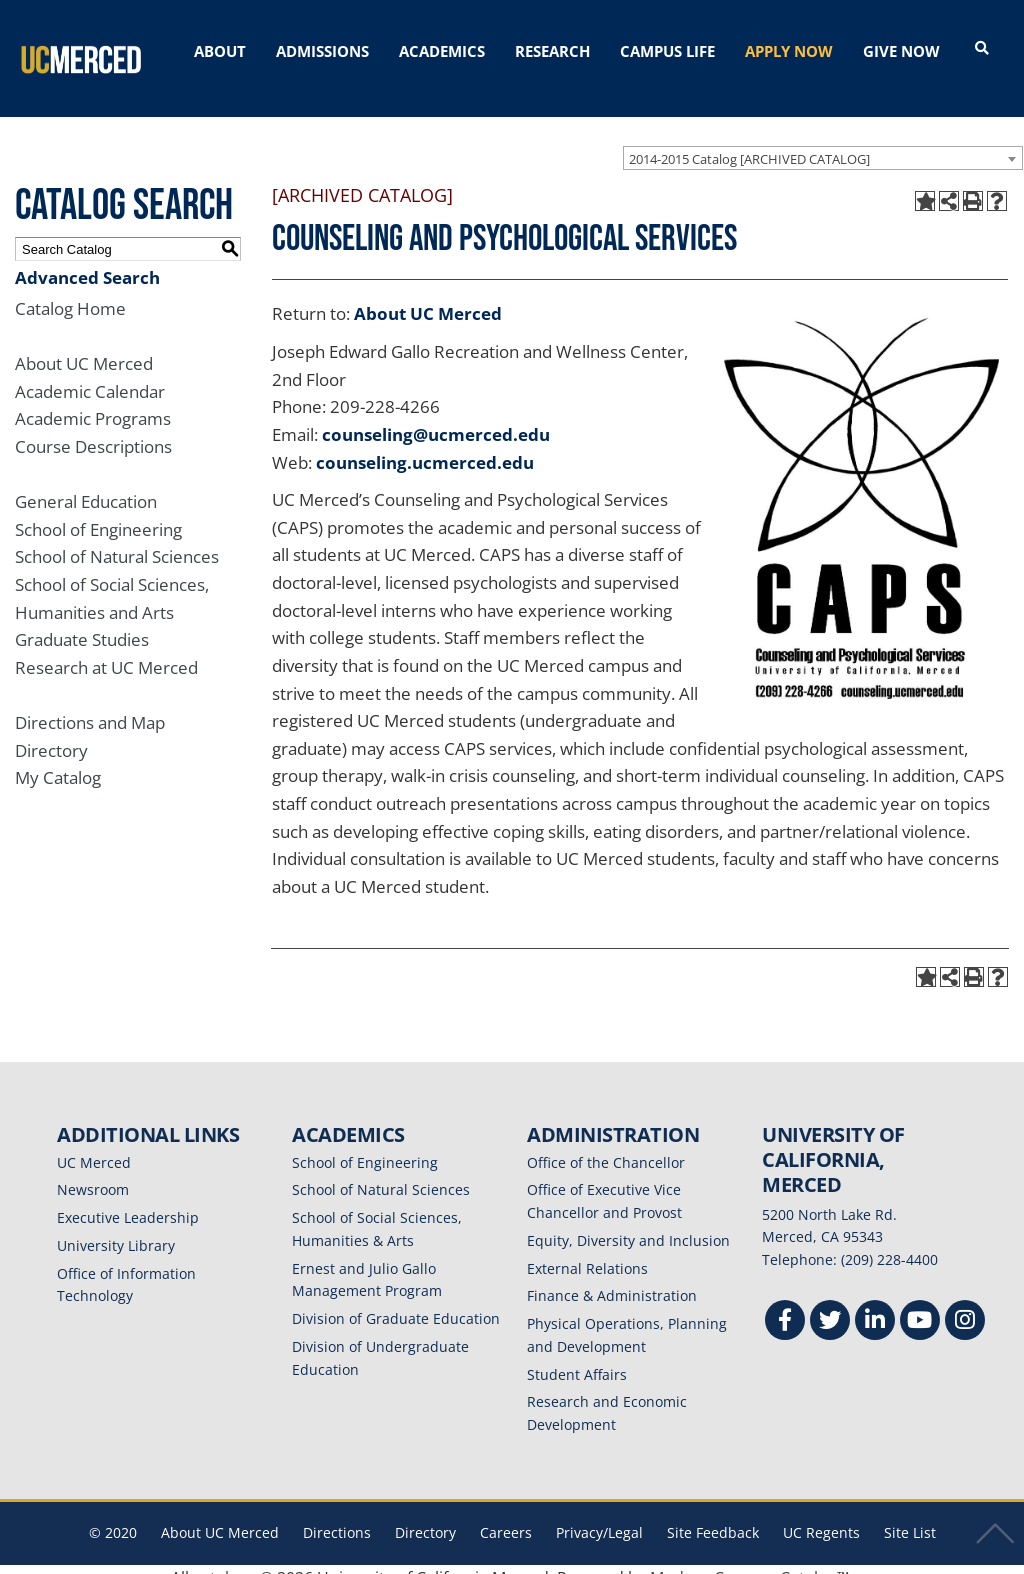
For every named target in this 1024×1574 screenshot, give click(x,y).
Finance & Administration (612, 1279)
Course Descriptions (93, 429)
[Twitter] (830, 1305)
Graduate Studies (82, 623)
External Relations (587, 1251)
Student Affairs (577, 1357)
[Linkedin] (875, 1305)
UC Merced (94, 1145)
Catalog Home (70, 291)
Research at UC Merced (106, 650)
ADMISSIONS (322, 51)
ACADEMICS (442, 51)
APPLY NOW (789, 51)
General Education (86, 484)
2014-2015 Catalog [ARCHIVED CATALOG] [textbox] (749, 142)
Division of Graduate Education (396, 1301)
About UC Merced (84, 346)
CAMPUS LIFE (667, 51)
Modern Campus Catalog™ (749, 1561)
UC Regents (821, 1515)
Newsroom (93, 1173)
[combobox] (823, 141)
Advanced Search (87, 260)
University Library (116, 1228)
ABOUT (220, 51)
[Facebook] (785, 1305)
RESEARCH (552, 51)
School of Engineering (98, 512)
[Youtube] (920, 1305)
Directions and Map (90, 705)
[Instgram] (965, 1305)
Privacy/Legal (599, 1515)
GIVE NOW (901, 51)
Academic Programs (93, 402)
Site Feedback (713, 1515)
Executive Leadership (128, 1200)
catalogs (224, 1561)
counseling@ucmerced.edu (436, 417)
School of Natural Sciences (117, 540)
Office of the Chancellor (606, 1145)
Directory (51, 733)
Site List (910, 1515)
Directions (337, 1515)
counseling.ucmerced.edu (425, 445)
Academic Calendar (90, 374)
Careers (506, 1515)
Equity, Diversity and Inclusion (628, 1223)
